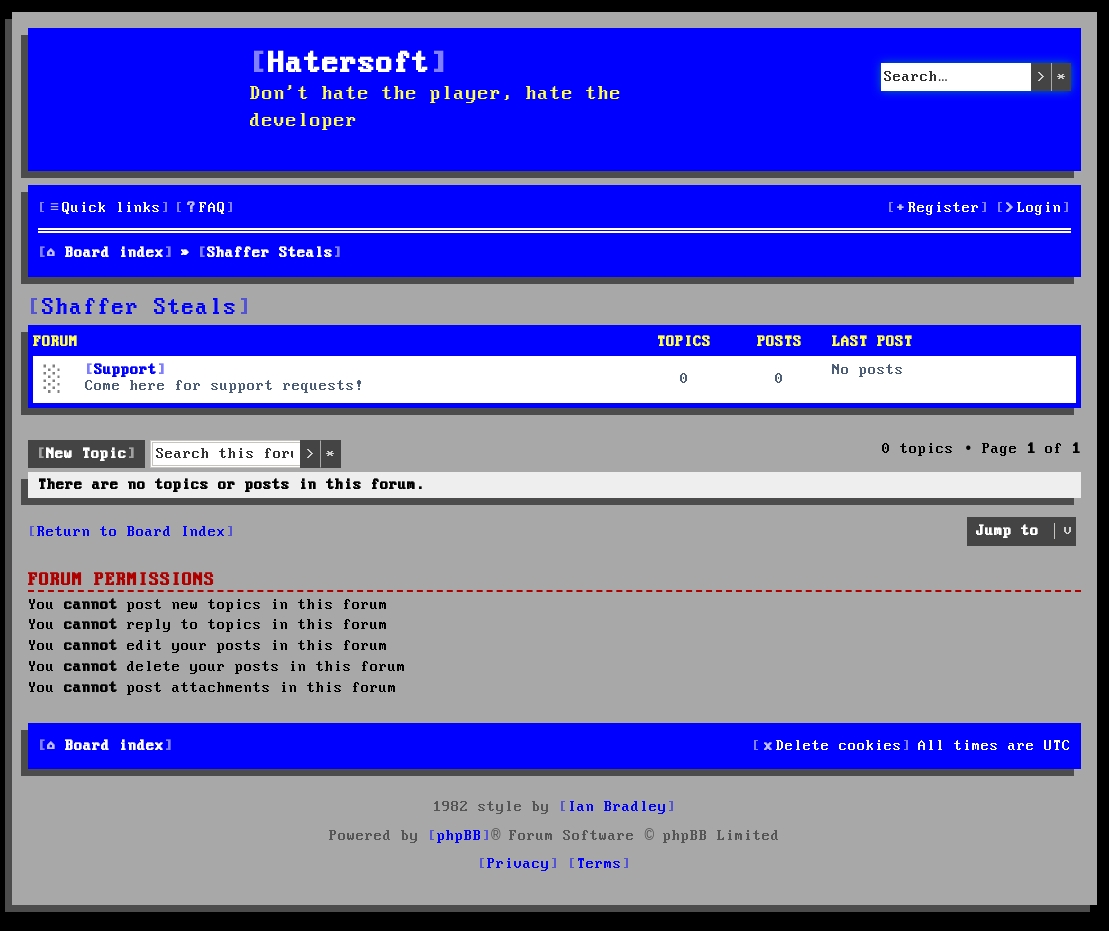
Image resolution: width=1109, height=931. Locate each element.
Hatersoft (349, 64)
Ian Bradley (617, 807)
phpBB (459, 836)
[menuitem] (205, 208)
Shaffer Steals (140, 308)
